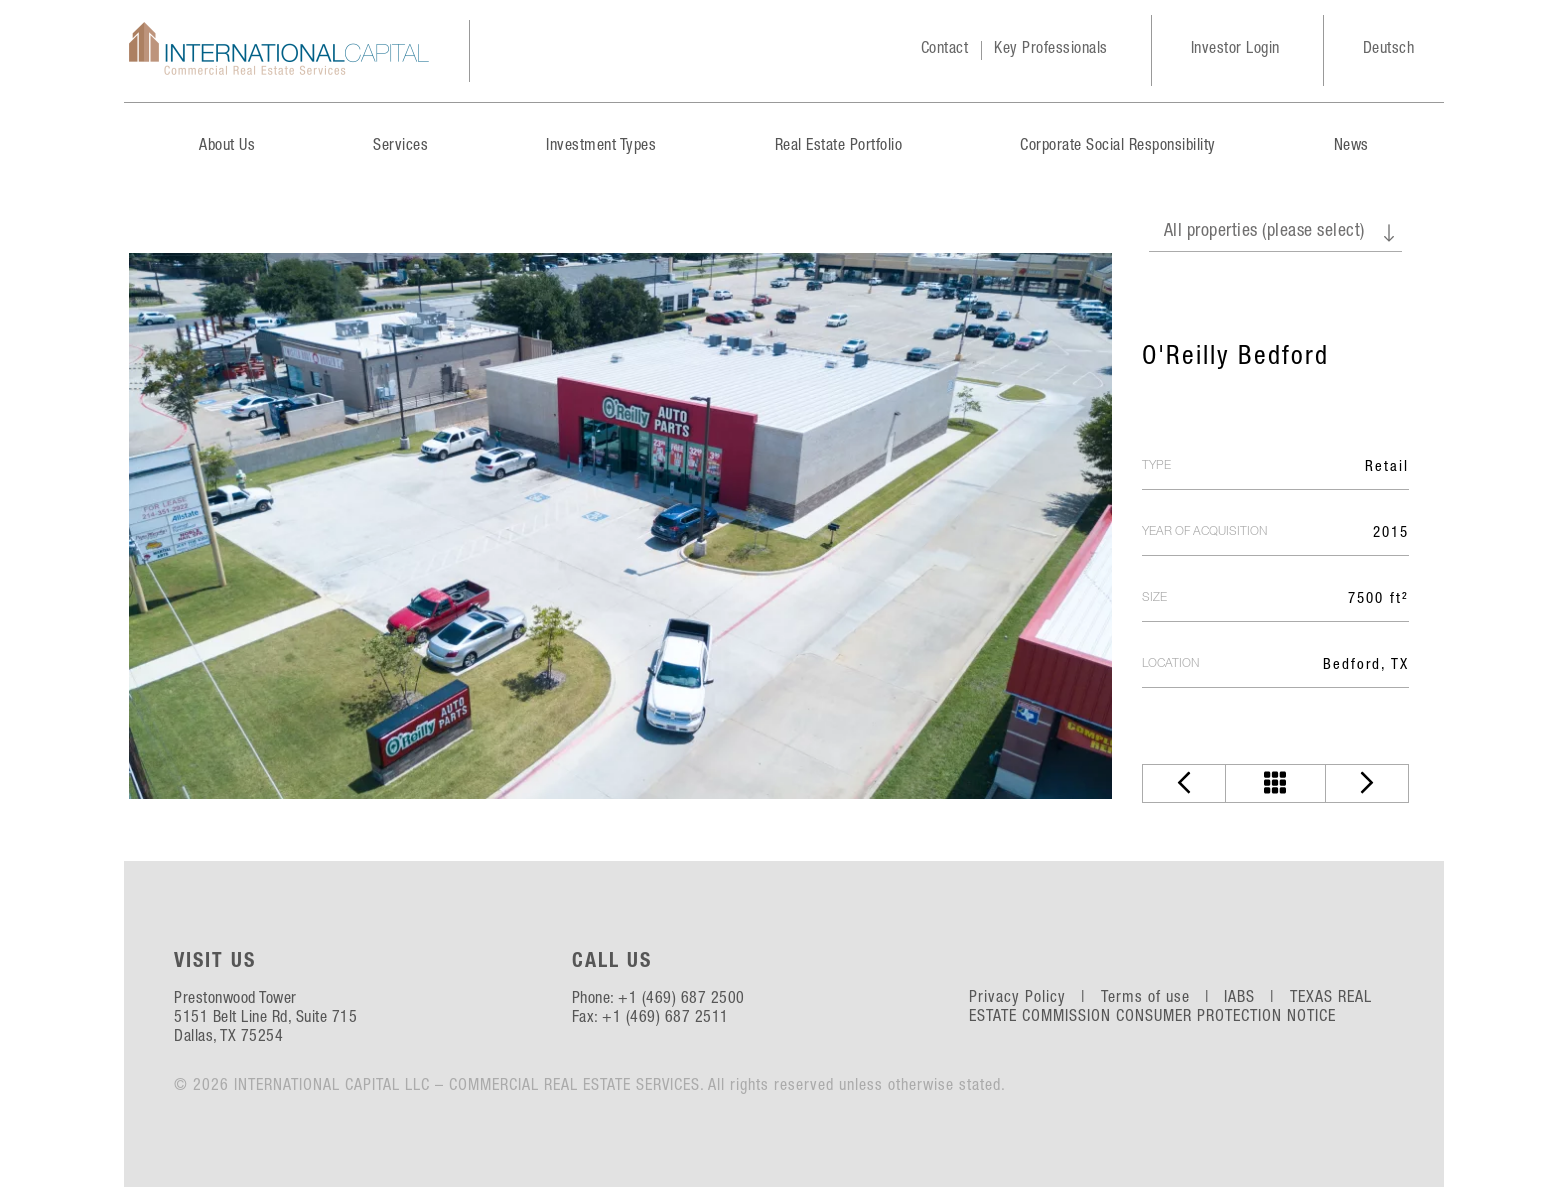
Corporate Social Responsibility (1118, 147)
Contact (945, 50)
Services (400, 147)
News (1351, 147)
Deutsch (1389, 50)
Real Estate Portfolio (839, 147)
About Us (227, 147)
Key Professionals (1051, 50)
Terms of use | (1160, 999)
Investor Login (1235, 50)
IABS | (1254, 999)
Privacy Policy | (1032, 999)
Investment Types (601, 147)
